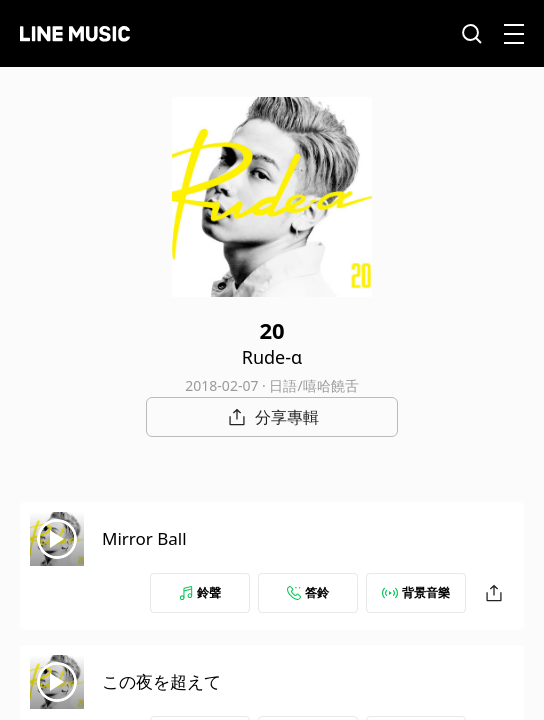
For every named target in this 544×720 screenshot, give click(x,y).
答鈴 (308, 592)
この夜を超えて (161, 681)
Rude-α (272, 357)
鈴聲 (200, 592)
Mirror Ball (144, 538)
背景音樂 (416, 592)
